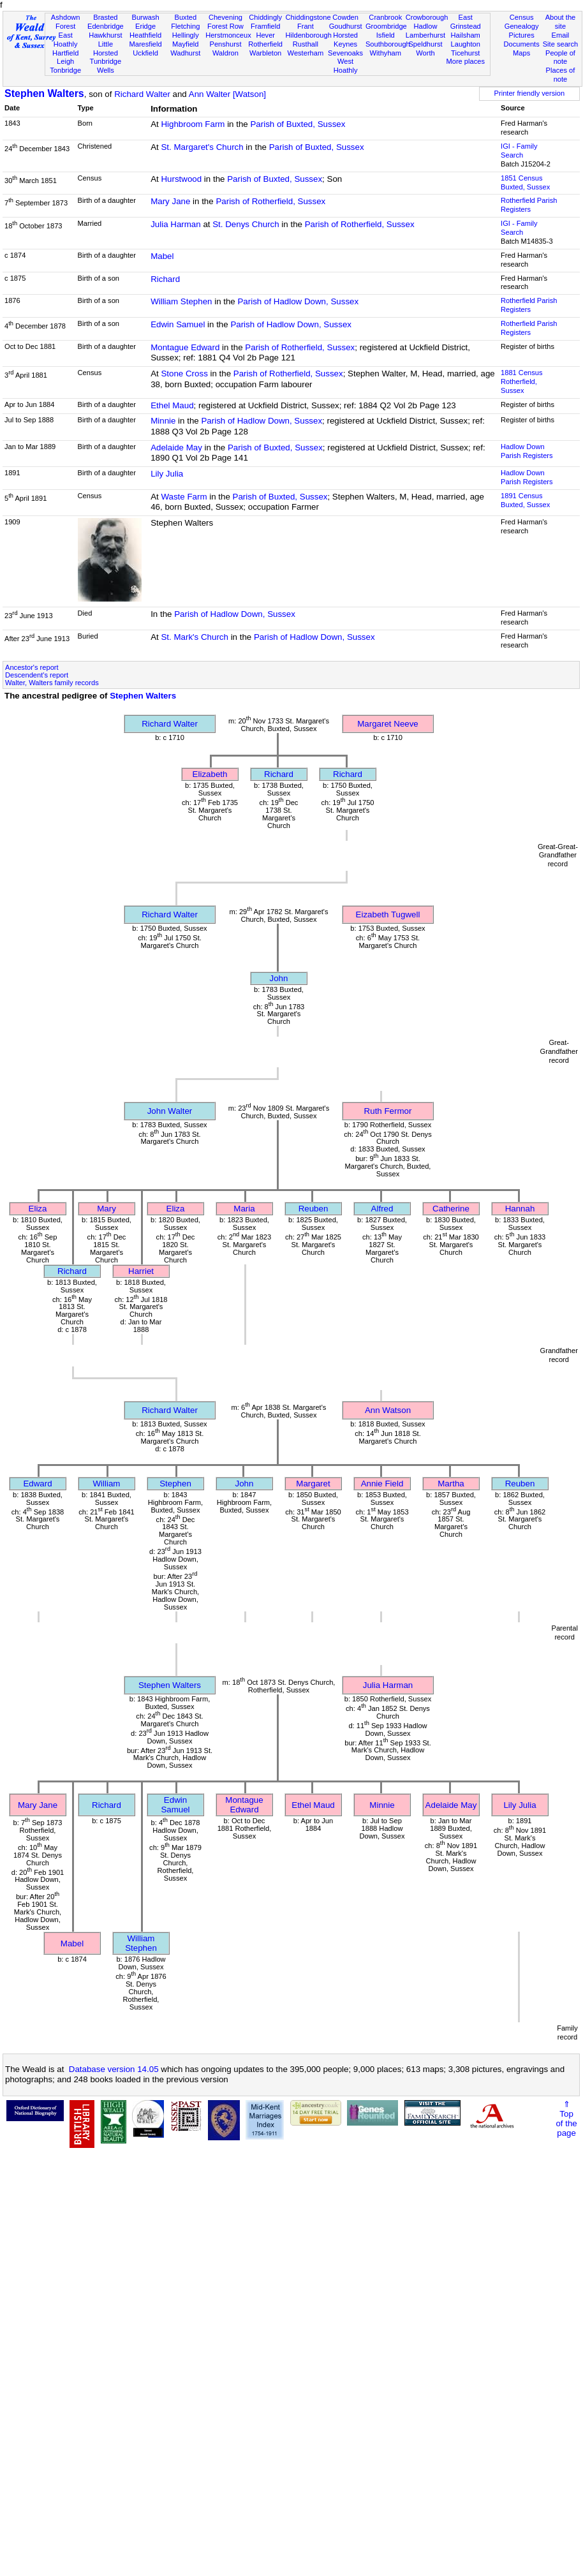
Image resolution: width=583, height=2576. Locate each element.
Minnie (163, 421)
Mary (106, 1208)
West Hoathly (346, 65)
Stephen (175, 1483)
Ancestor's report (32, 667)
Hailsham (465, 35)
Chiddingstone (308, 17)
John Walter (170, 1111)
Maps (521, 53)
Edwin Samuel (178, 324)
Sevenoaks (345, 53)
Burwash (145, 17)
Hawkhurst (105, 35)
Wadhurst (185, 53)
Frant (305, 26)
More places (465, 61)
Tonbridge (65, 70)
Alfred (382, 1208)
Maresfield (145, 44)
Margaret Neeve (387, 724)
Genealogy (522, 26)
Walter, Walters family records (52, 682)
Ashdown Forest (65, 21)
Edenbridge (105, 26)
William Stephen (181, 301)
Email (561, 35)
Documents (522, 44)
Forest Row (225, 26)
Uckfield (145, 53)
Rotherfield (265, 44)
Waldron (225, 53)
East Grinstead (465, 21)
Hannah (520, 1208)
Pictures (522, 35)
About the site (560, 21)
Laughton (465, 44)
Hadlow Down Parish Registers (527, 451)
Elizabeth (210, 774)
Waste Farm (184, 496)
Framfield (265, 26)
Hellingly (185, 35)
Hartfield (65, 53)
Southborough (387, 44)
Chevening (225, 17)
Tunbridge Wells (106, 65)
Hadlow (425, 26)
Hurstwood (181, 179)
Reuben (313, 1208)
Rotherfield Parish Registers (529, 204)
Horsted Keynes (345, 39)
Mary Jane (170, 201)
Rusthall (305, 44)
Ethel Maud (172, 405)
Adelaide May (176, 447)
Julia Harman (176, 224)
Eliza (38, 1208)
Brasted (105, 17)
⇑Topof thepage (566, 2118)
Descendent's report (36, 675)
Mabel (162, 256)
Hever (265, 35)
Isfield (385, 35)
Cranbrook (385, 17)
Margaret (313, 1483)
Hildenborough (309, 35)
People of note (560, 57)
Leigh (65, 61)
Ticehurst (465, 53)
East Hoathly (66, 39)
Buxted (185, 17)
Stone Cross (184, 373)
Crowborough (427, 17)
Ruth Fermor (388, 1111)
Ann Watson (388, 1410)
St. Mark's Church (194, 637)
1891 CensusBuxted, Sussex (525, 500)
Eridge (145, 26)
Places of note (560, 74)
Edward (37, 1483)
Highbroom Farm (193, 124)
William (107, 1483)
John (279, 978)
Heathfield (145, 35)
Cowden (345, 17)
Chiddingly (265, 17)
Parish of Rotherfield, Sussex (270, 201)
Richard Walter (142, 94)
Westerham (306, 53)
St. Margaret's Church (202, 147)
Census (522, 17)
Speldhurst (425, 44)
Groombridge (386, 26)
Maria (244, 1208)
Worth (425, 53)
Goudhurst (345, 26)
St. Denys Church (245, 224)
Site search (561, 44)
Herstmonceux (228, 35)
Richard (165, 279)
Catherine (450, 1208)
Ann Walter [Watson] (227, 94)
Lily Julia (167, 473)
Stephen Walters (44, 93)
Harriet (141, 1271)
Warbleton (265, 53)
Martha (451, 1483)
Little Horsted (105, 48)
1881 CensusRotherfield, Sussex (521, 381)
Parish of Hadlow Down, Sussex (297, 301)
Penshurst (225, 44)
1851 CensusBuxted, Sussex (525, 182)
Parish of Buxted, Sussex (297, 124)
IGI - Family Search (519, 150)
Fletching (185, 26)
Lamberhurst (425, 35)
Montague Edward (185, 347)
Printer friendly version (529, 93)
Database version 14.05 (114, 2069)
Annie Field (382, 1483)
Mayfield (185, 44)
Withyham (385, 53)
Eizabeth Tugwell (388, 914)
